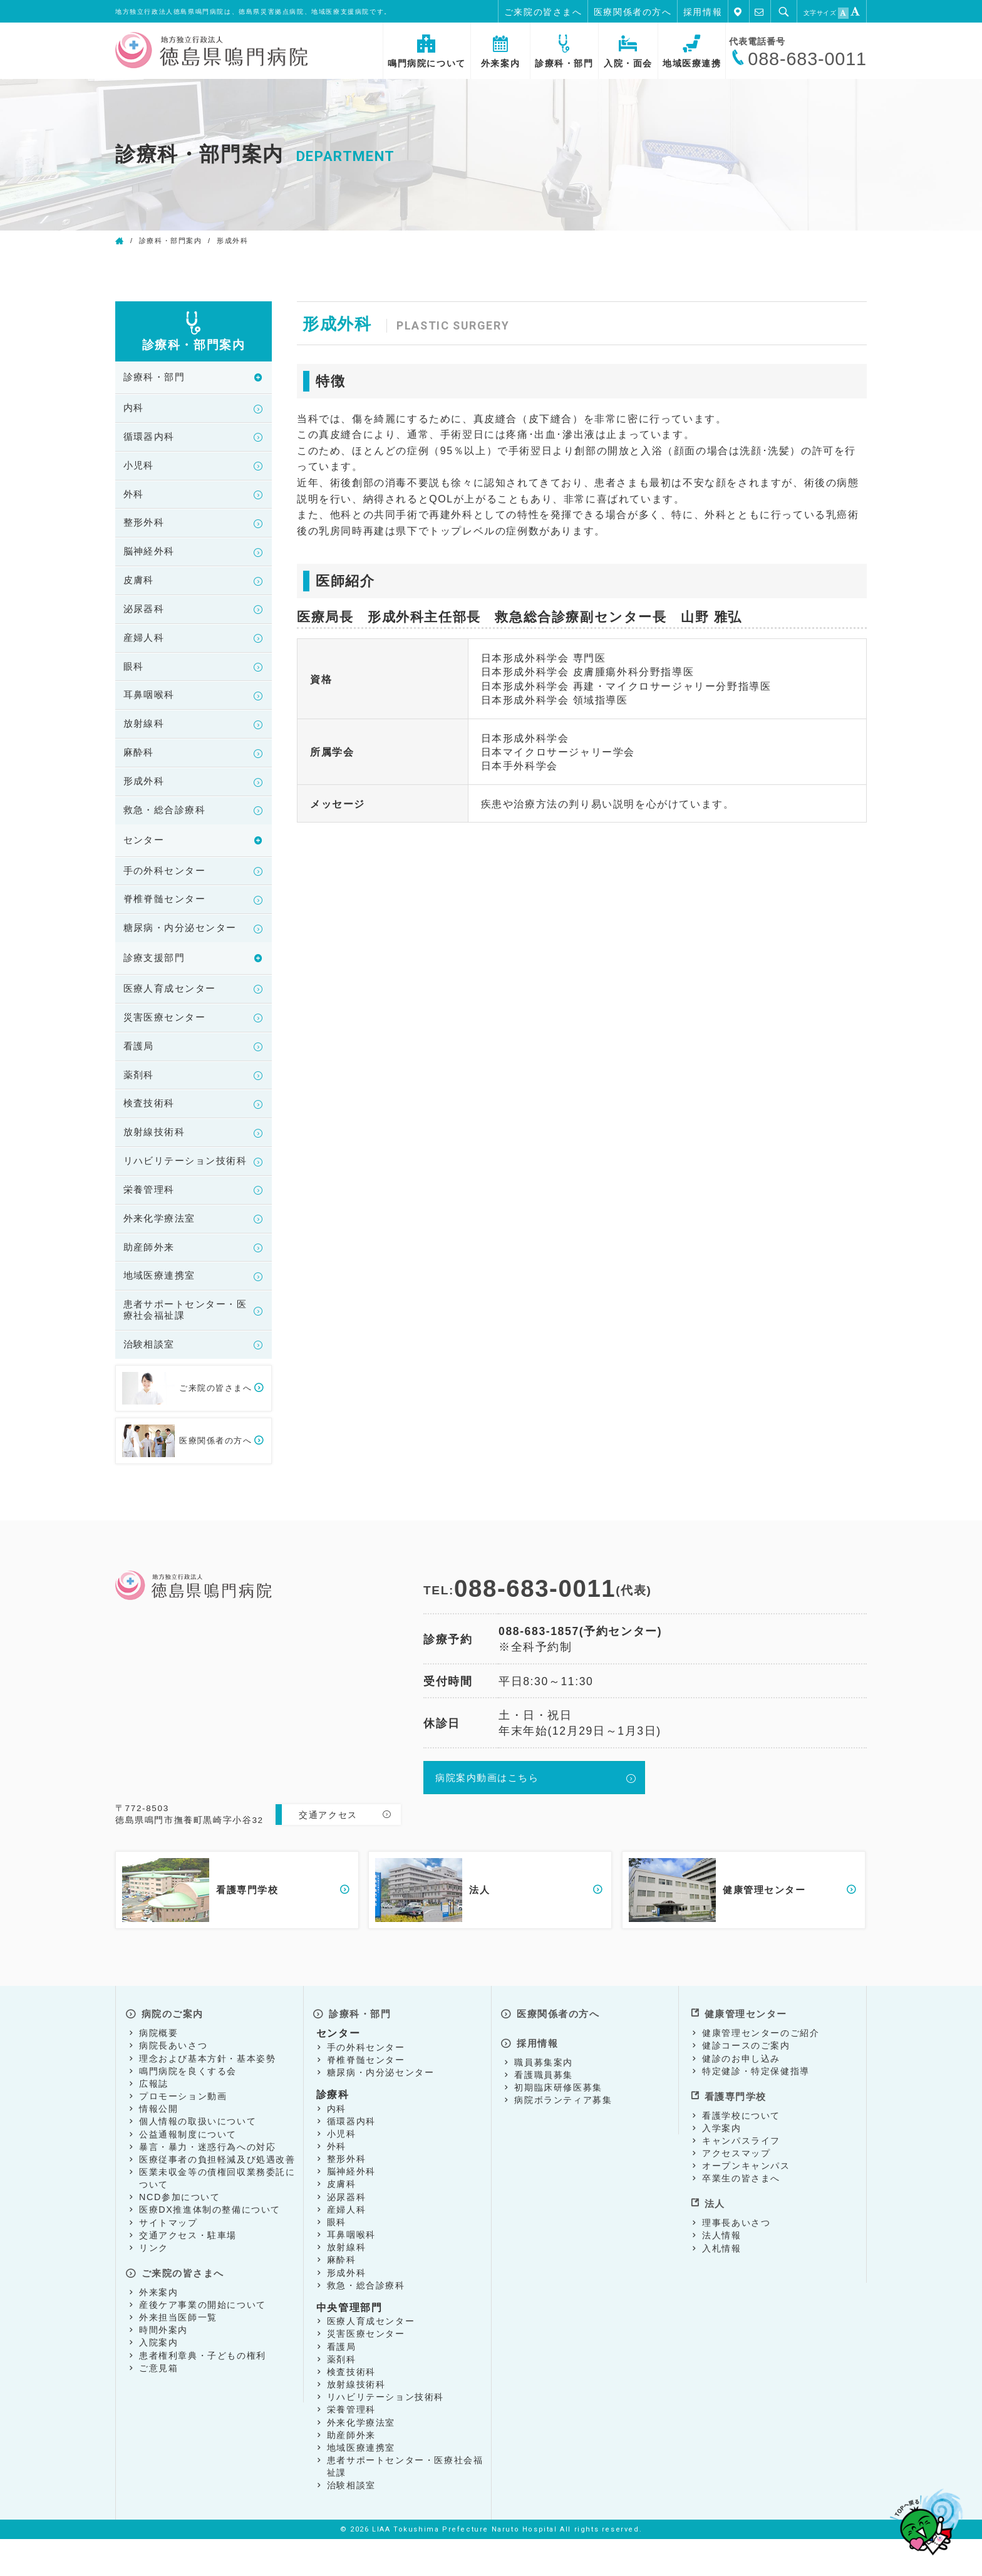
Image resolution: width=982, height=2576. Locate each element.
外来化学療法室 (161, 1255)
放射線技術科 (156, 1154)
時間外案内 (163, 2363)
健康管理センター (746, 2052)
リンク (153, 2285)
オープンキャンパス (746, 2199)
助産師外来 (150, 1284)
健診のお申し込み (741, 2095)
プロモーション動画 (183, 2133)
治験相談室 (150, 1385)
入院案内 (158, 2376)
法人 (713, 2233)
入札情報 (721, 2277)
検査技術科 (150, 1124)
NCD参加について (179, 2234)
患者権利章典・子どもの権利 (202, 2388)
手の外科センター (167, 885)
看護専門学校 (735, 2130)
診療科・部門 (564, 51)
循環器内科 (150, 439)
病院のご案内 (172, 2052)
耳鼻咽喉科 (150, 705)
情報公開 (158, 2146)
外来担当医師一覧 (178, 2350)
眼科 (134, 675)
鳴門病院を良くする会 (188, 2107)
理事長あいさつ (736, 2251)
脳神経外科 (150, 557)
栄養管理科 (150, 1225)
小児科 (140, 469)
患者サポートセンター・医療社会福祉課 (184, 1350)
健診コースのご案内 (746, 2082)
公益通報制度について (188, 2171)
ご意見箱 (158, 2401)
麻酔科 (140, 764)
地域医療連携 (692, 51)
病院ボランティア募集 (563, 2131)
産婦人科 (145, 646)
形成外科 (145, 794)
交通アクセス (328, 1856)
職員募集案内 (543, 2093)
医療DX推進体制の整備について (210, 2246)
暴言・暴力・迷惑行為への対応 (207, 2183)
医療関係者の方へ (633, 12)
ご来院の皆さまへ (543, 12)
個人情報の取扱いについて (197, 2158)
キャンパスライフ (741, 2173)
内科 (134, 409)
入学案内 (721, 2161)
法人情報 (721, 2264)
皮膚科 (140, 586)
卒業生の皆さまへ (741, 2211)
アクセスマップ (736, 2186)
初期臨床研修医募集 (558, 2119)
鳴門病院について (427, 51)
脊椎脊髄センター (167, 915)
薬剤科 (140, 1095)
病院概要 (158, 2070)
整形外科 (145, 527)
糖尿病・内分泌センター (184, 944)
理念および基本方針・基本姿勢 (207, 2095)
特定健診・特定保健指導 (756, 2107)
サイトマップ (168, 2259)
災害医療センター (167, 1036)
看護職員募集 (543, 2106)
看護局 (140, 1066)
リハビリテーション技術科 (184, 1190)
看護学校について (741, 2148)
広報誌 (153, 2121)
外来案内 (500, 51)
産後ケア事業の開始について (202, 2337)
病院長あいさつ (173, 2082)
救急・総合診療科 (167, 823)
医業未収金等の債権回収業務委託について (217, 2215)
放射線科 (145, 734)
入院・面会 (628, 51)
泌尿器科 (145, 616)
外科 (134, 498)
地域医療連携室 (161, 1314)
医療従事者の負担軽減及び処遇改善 (217, 2196)
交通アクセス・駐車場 (188, 2272)
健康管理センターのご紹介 (760, 2070)
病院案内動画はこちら (490, 1820)
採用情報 (702, 12)
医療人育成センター (172, 1007)
